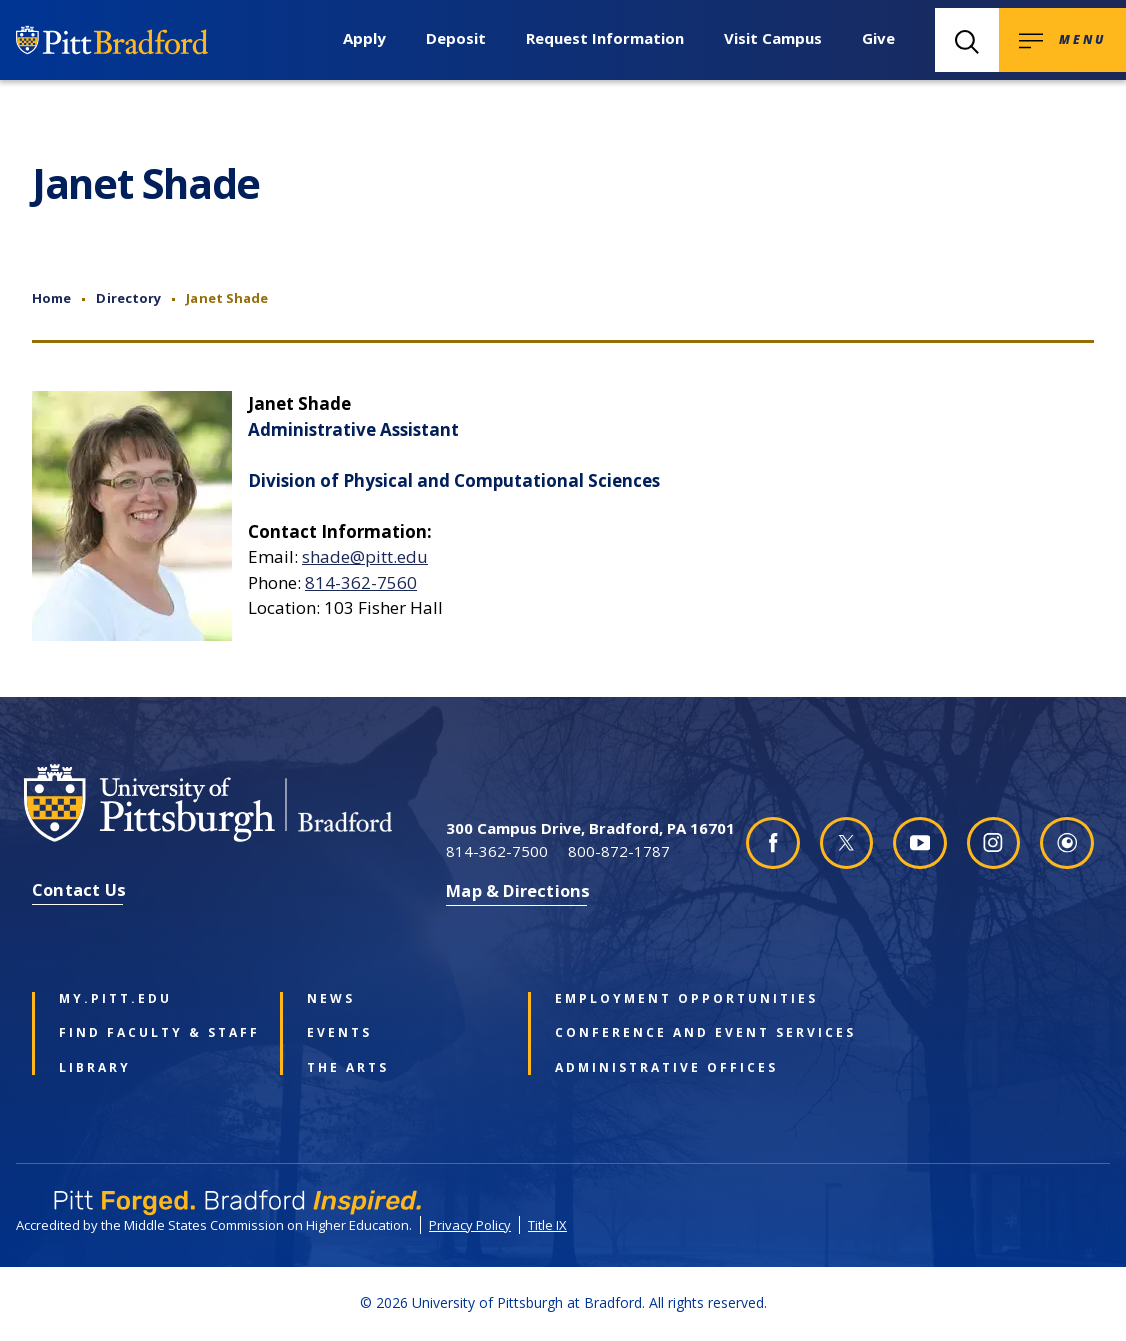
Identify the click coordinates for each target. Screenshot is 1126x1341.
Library (95, 1068)
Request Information (605, 38)
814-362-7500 (497, 851)
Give (878, 38)
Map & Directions (518, 890)
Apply (364, 38)
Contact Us (79, 889)
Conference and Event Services (649, 1033)
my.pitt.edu (115, 999)
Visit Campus (773, 38)
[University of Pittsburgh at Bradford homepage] (232, 803)
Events (339, 1033)
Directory (128, 298)
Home (51, 298)
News (331, 999)
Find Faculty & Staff (153, 1033)
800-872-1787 (619, 851)
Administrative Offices (649, 1068)
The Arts (348, 1068)
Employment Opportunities (649, 999)
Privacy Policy (470, 1225)
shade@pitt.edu (365, 556)
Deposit (456, 38)
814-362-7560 (361, 582)
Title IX (547, 1225)
